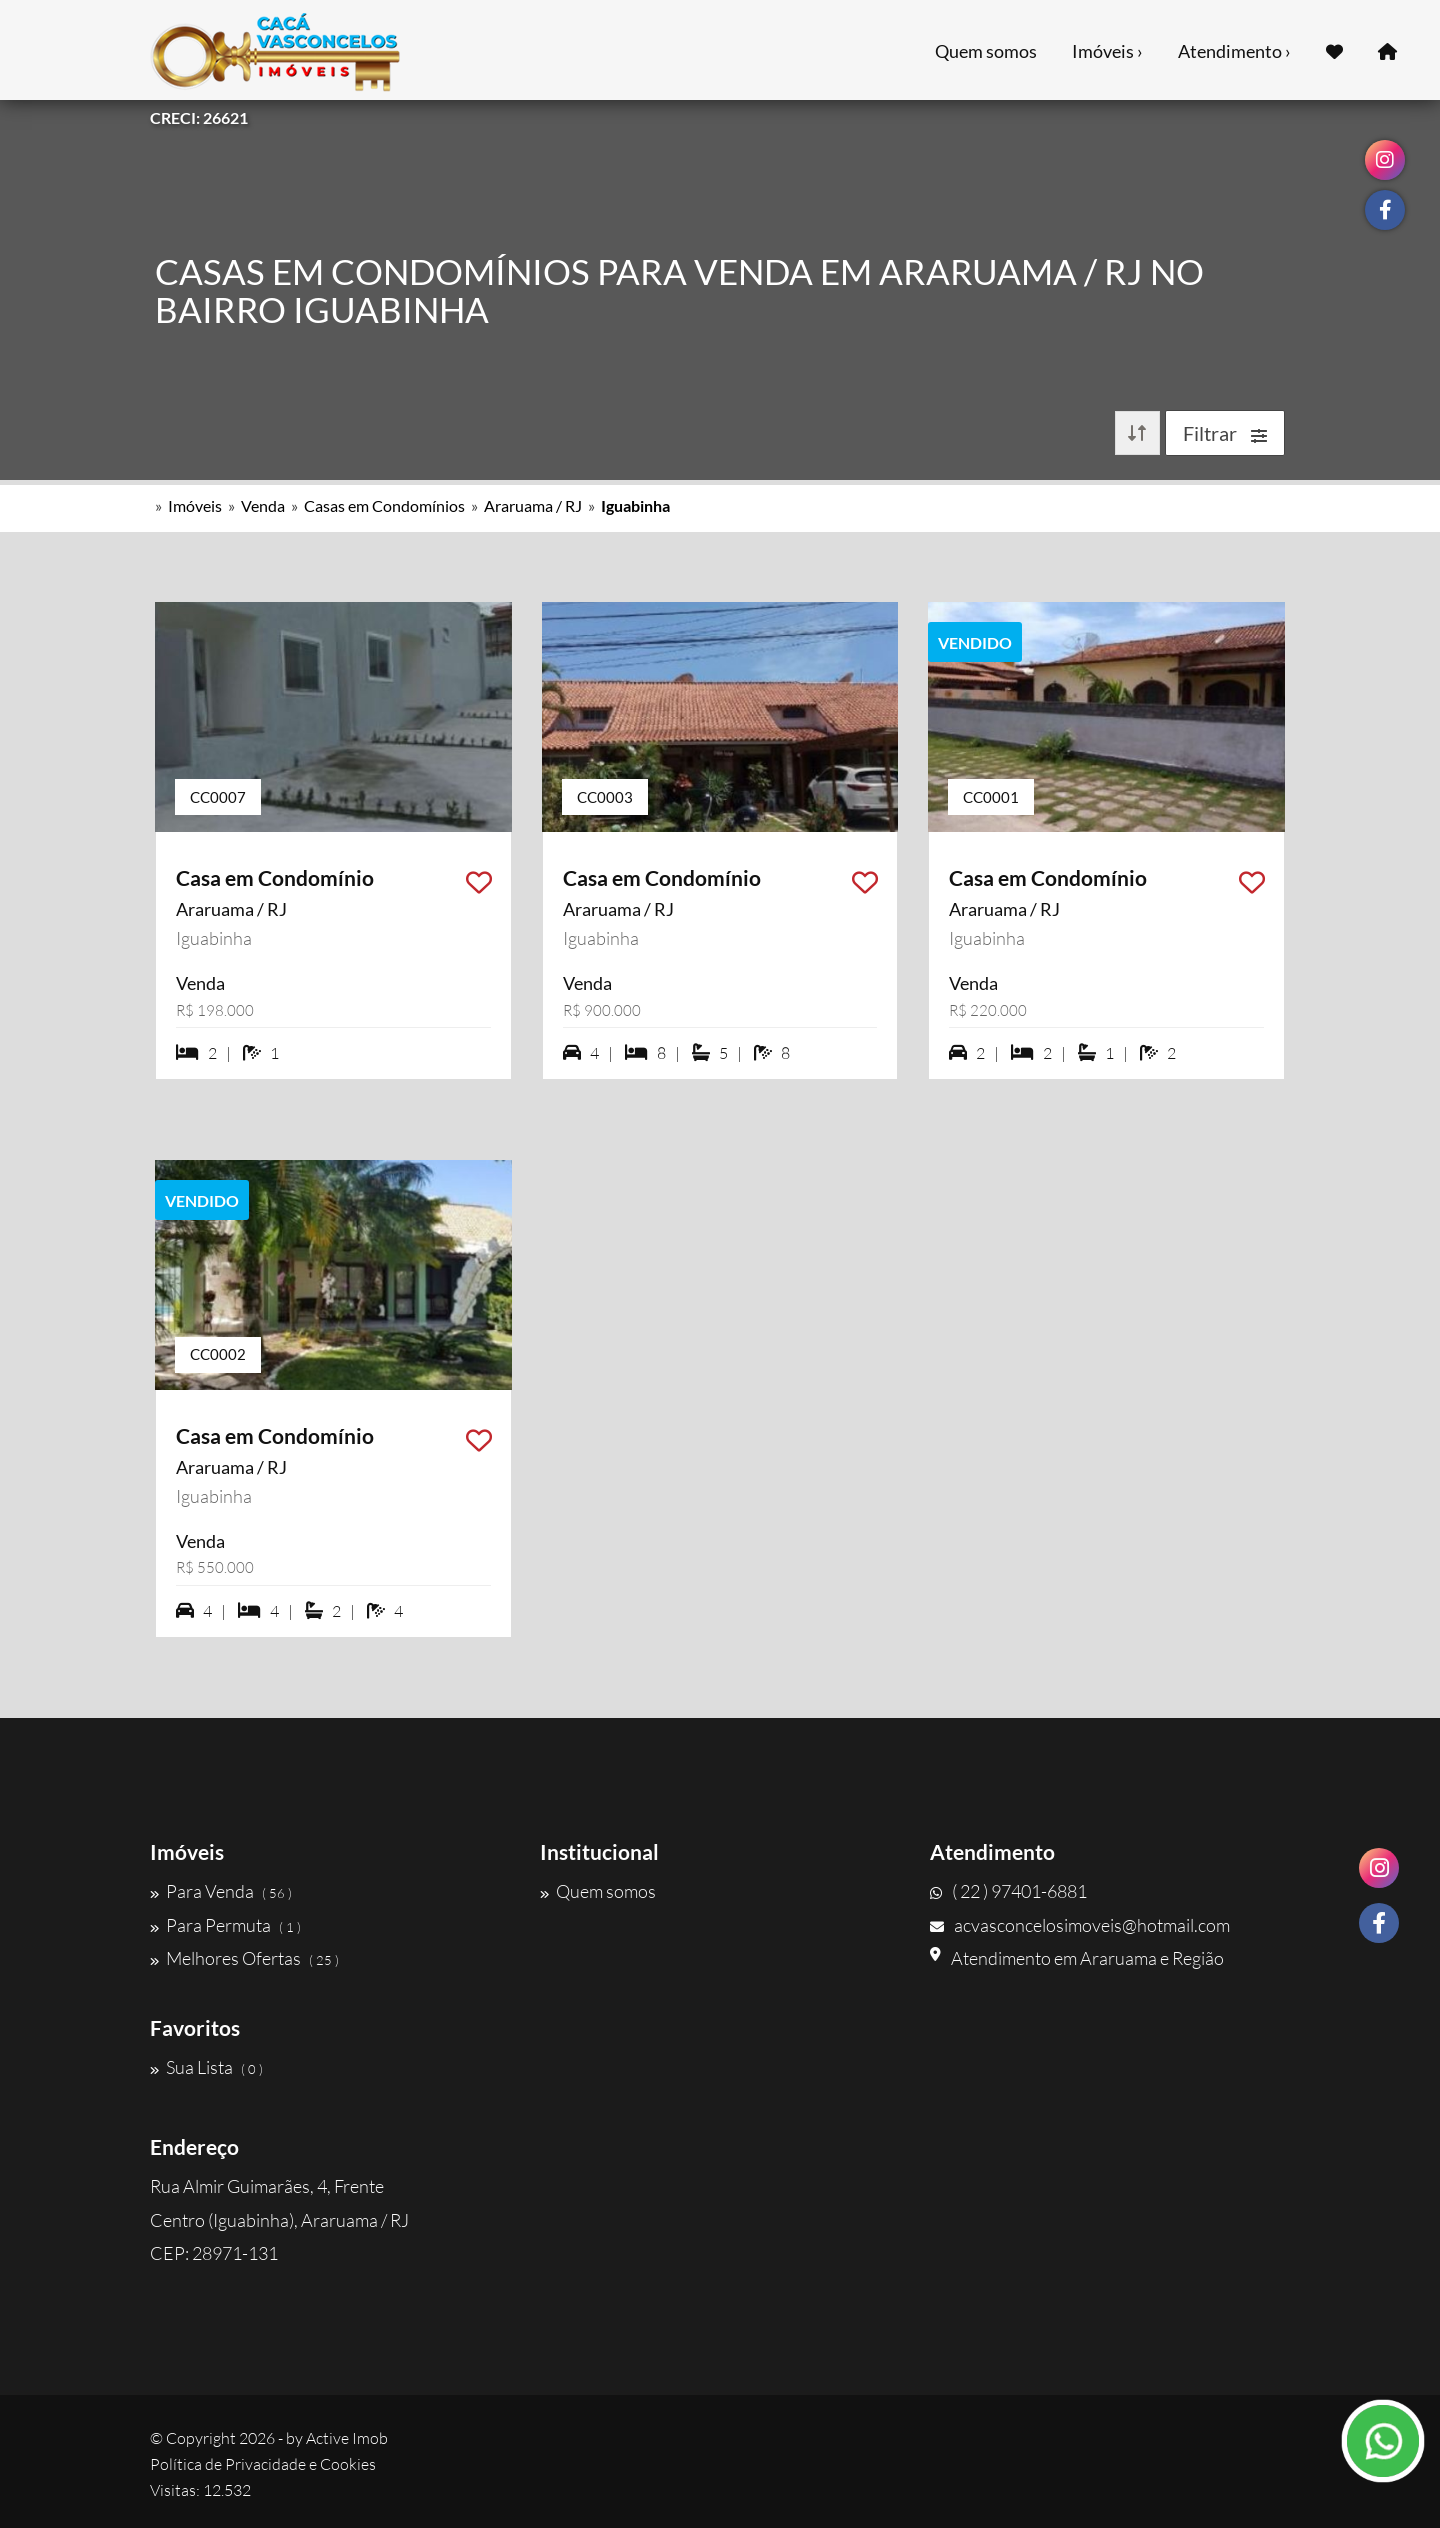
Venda (263, 505)
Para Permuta (225, 1925)
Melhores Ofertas (244, 1958)
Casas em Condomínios (384, 505)
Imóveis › (1107, 51)
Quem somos (986, 51)
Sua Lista (206, 2067)
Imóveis (195, 505)
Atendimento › (1234, 51)
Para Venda (221, 1891)
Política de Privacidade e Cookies (263, 2464)
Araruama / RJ (533, 505)
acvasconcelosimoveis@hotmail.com (1080, 1925)
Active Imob (347, 2438)
